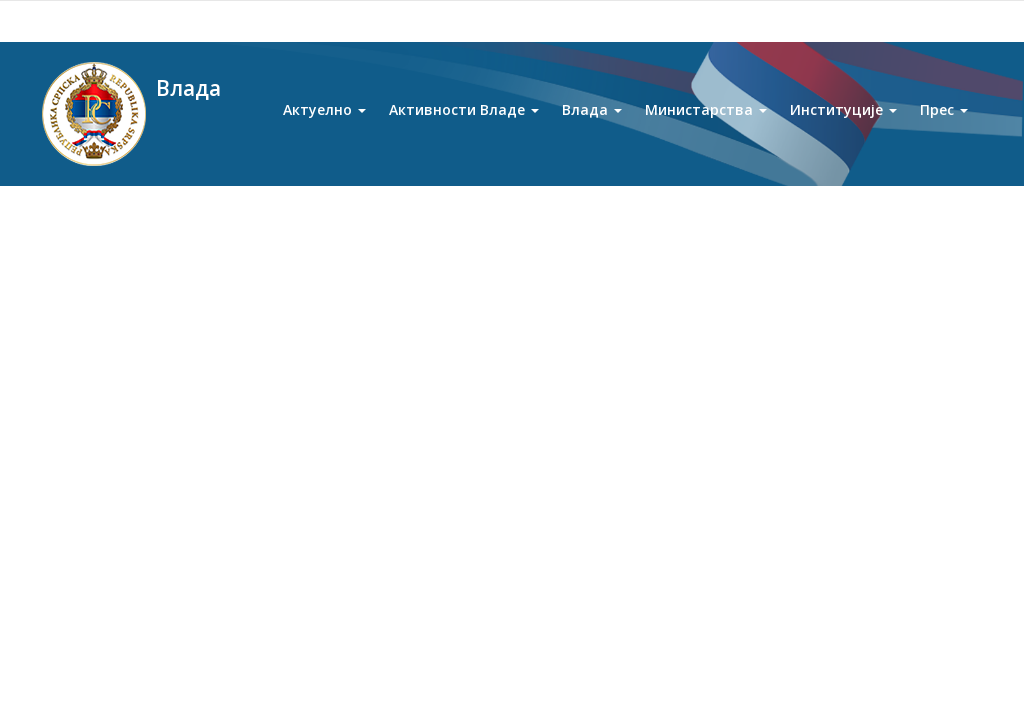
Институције (843, 118)
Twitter (207, 20)
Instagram (251, 20)
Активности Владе (464, 118)
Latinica (673, 21)
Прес (944, 118)
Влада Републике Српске (210, 218)
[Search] (875, 22)
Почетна (95, 218)
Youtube (119, 20)
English (732, 21)
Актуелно (324, 118)
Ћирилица (602, 21)
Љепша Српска (107, 573)
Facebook (163, 20)
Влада (592, 118)
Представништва (115, 614)
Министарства (706, 118)
